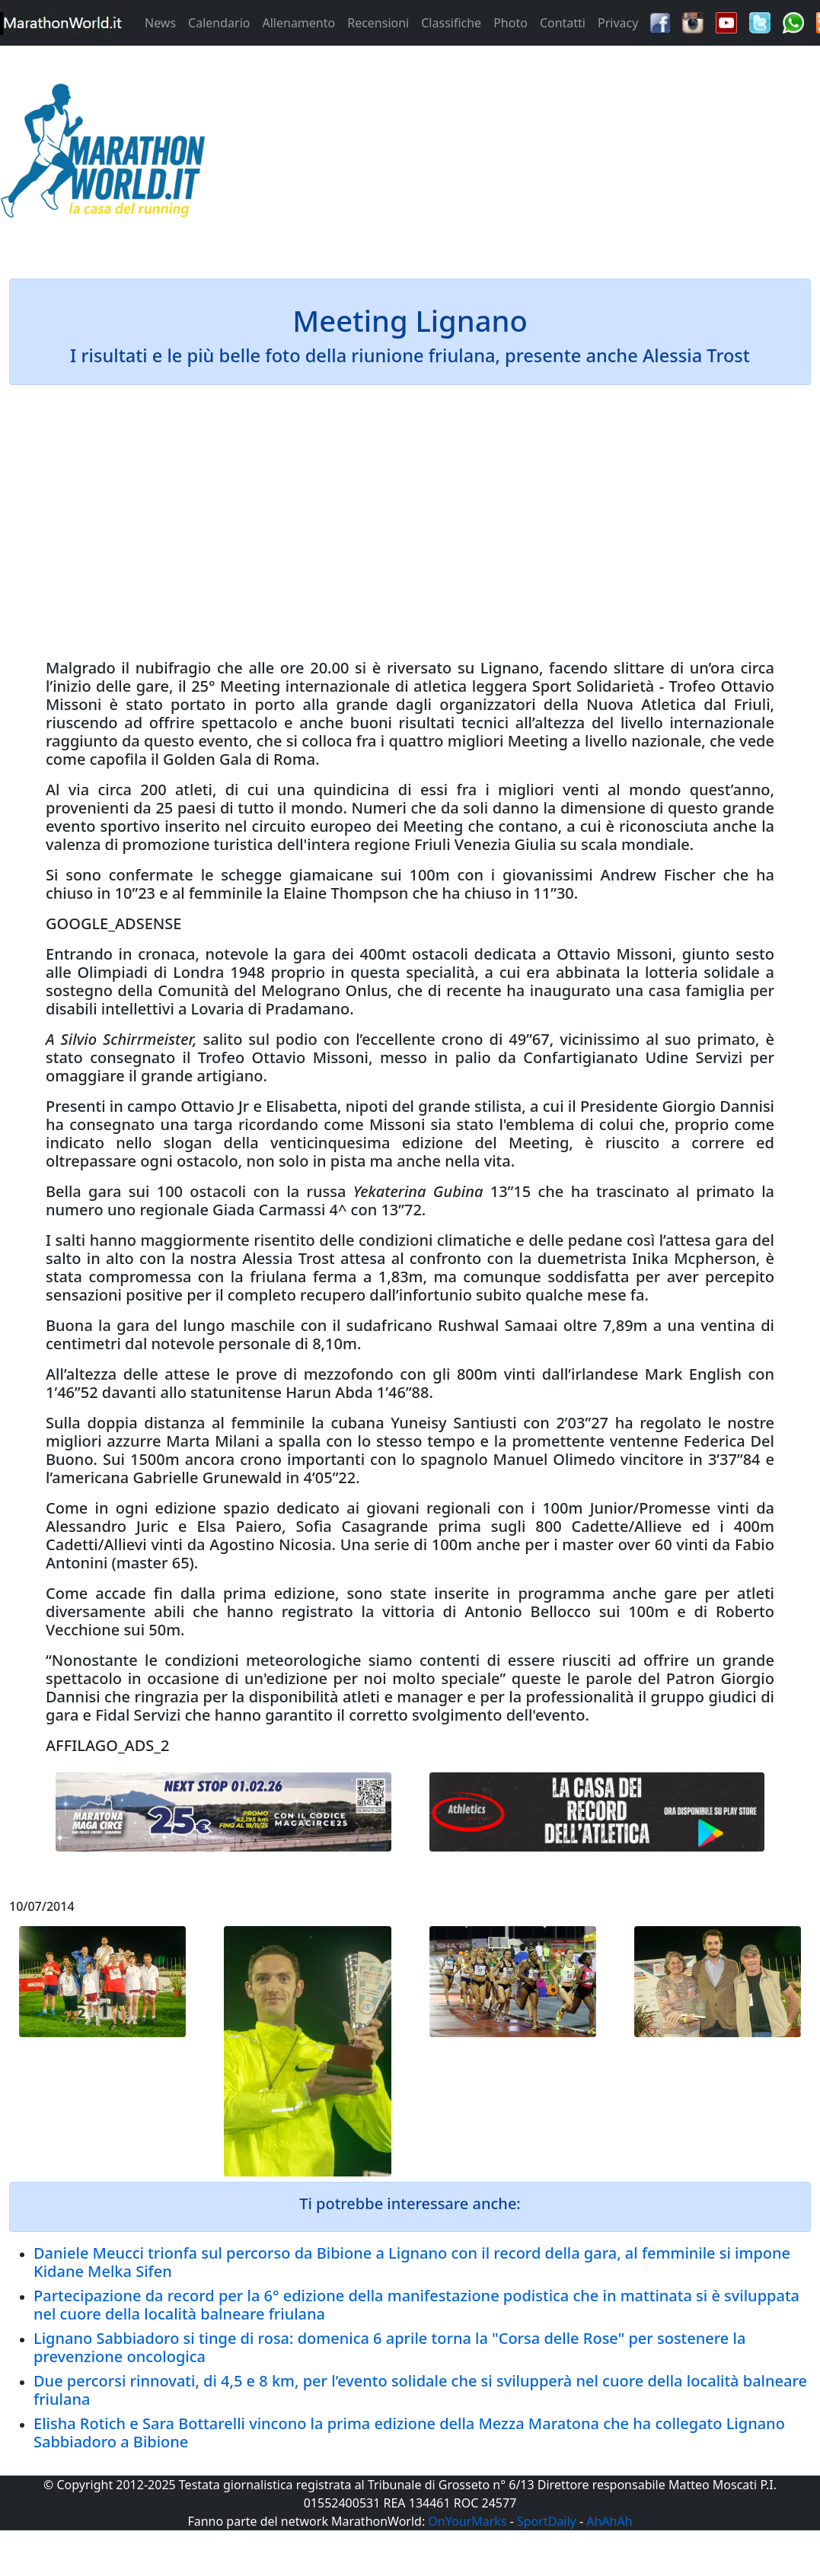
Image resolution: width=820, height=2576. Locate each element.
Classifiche (451, 22)
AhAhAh (609, 2521)
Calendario (219, 22)
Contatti (562, 22)
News (160, 22)
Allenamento (298, 22)
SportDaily (546, 2521)
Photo (510, 22)
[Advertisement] (512, 155)
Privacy (618, 22)
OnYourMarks (467, 2521)
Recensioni (378, 22)
